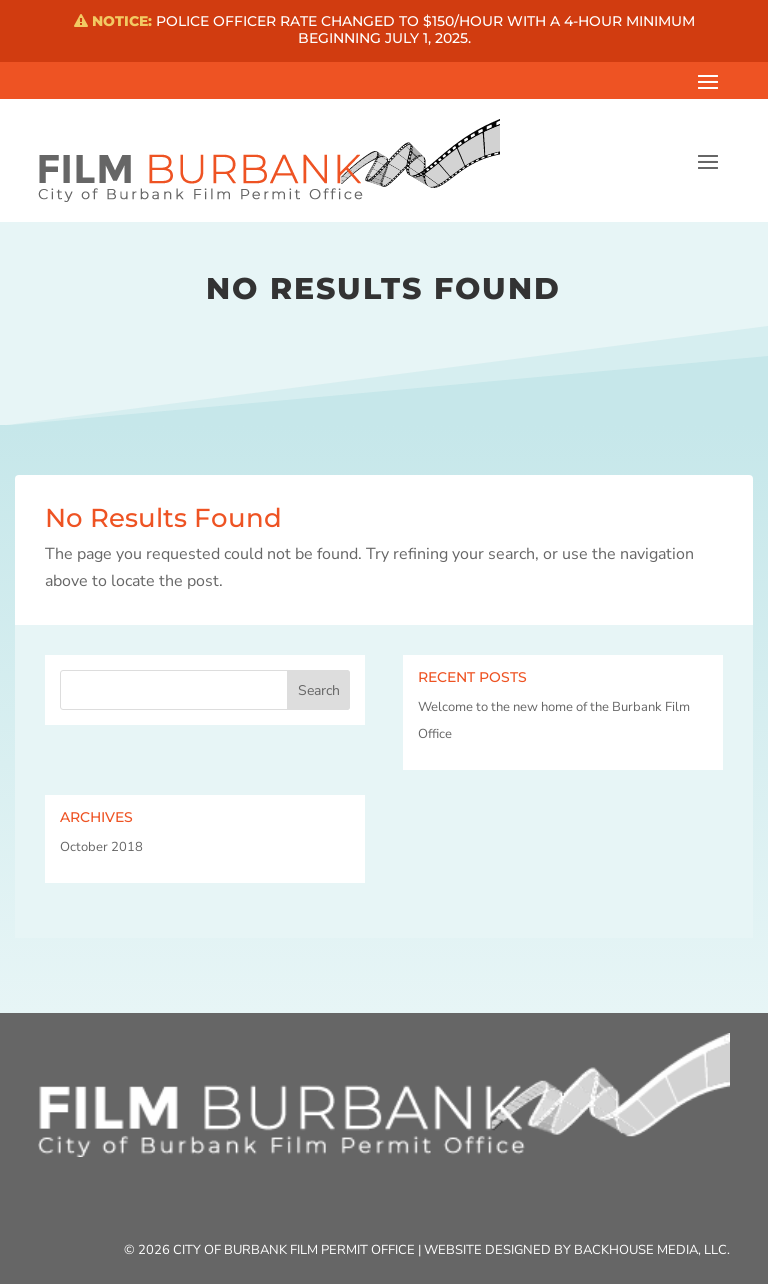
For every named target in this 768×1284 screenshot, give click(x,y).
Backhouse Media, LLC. (652, 1250)
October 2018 (101, 847)
